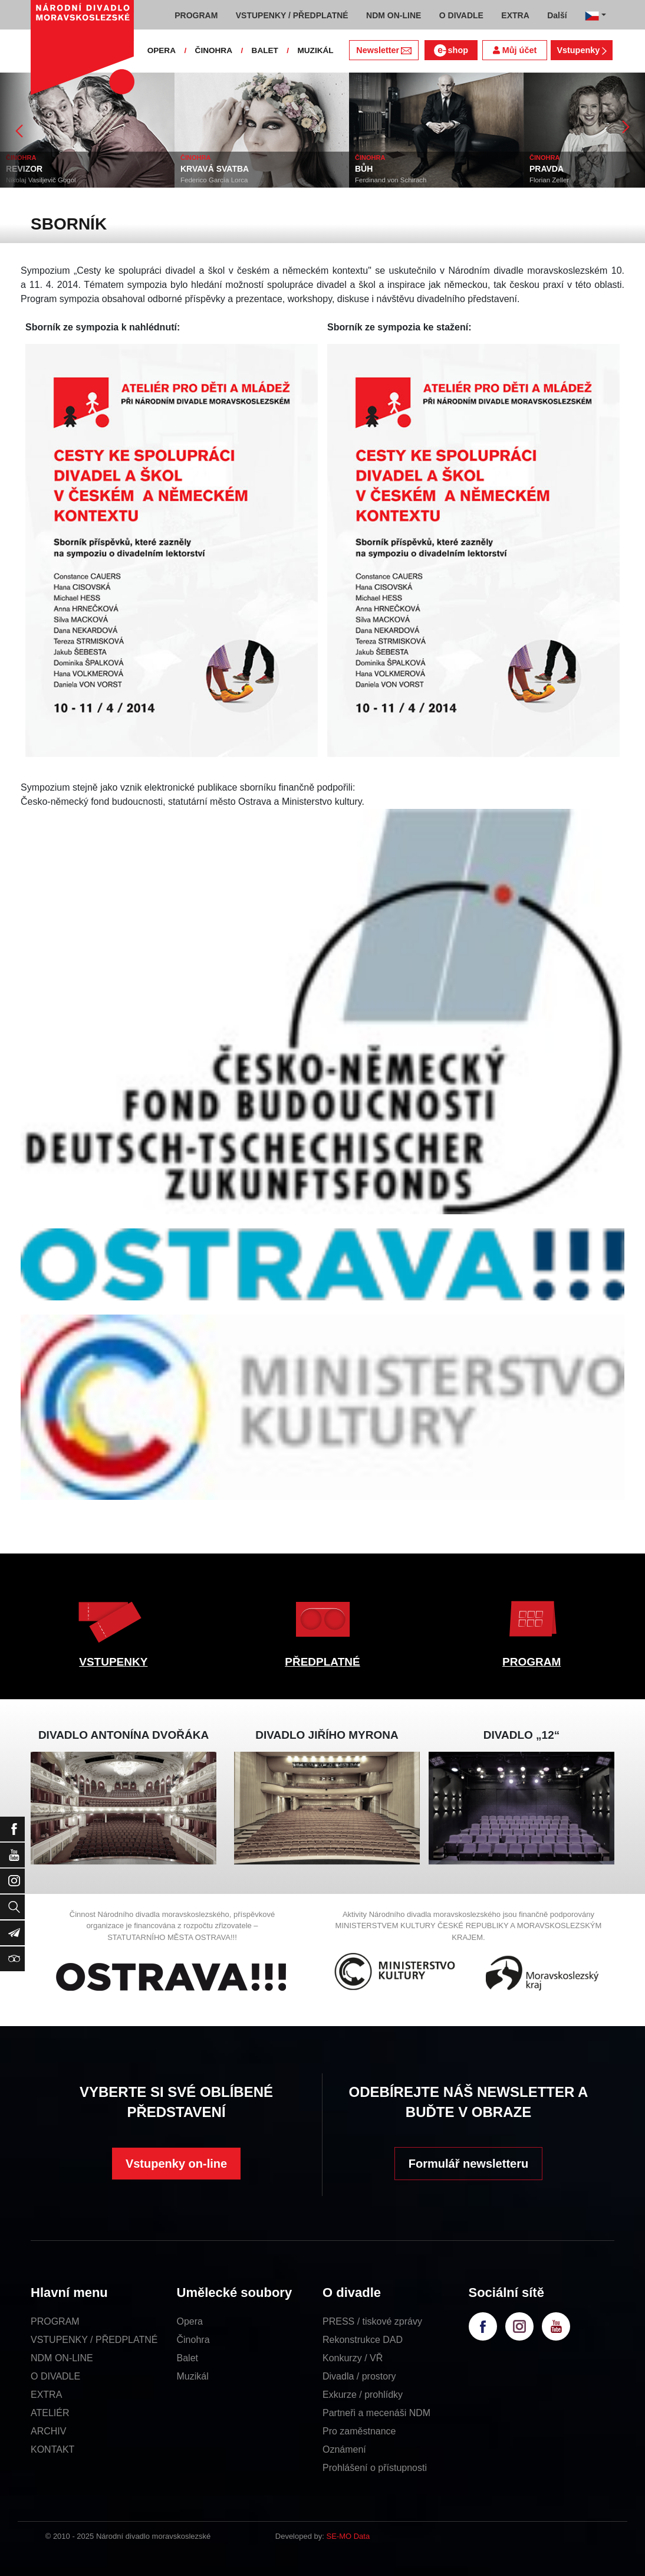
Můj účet (515, 50)
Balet (187, 2358)
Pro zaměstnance (359, 2431)
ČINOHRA (213, 50)
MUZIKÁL (315, 50)
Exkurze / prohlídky (362, 2395)
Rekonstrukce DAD (362, 2340)
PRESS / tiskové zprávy (372, 2321)
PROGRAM (531, 1662)
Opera (190, 2321)
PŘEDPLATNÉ (322, 1662)
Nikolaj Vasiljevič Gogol (41, 179)
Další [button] (557, 15)
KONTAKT (52, 2449)
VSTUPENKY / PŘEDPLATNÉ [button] (292, 15)
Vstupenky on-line (176, 2163)
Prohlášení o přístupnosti (374, 2468)
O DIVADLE (55, 2376)
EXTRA (46, 2395)
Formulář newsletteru (468, 2163)
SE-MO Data (348, 2536)
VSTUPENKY (113, 1662)
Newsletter (383, 50)
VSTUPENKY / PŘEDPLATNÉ (94, 2340)
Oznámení (344, 2449)
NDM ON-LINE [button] (393, 15)
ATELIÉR (50, 2413)
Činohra (193, 2340)
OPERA (161, 50)
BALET (265, 50)
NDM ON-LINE (62, 2358)
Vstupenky (581, 50)
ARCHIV (48, 2431)
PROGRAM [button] (196, 15)
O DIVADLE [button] (461, 15)
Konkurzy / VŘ (352, 2358)
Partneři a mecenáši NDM (376, 2413)
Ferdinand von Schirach (390, 179)
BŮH (364, 168)
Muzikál (193, 2376)
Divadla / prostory (359, 2376)
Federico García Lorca (214, 179)
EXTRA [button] (515, 15)
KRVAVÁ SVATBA (214, 168)
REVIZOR (24, 168)
